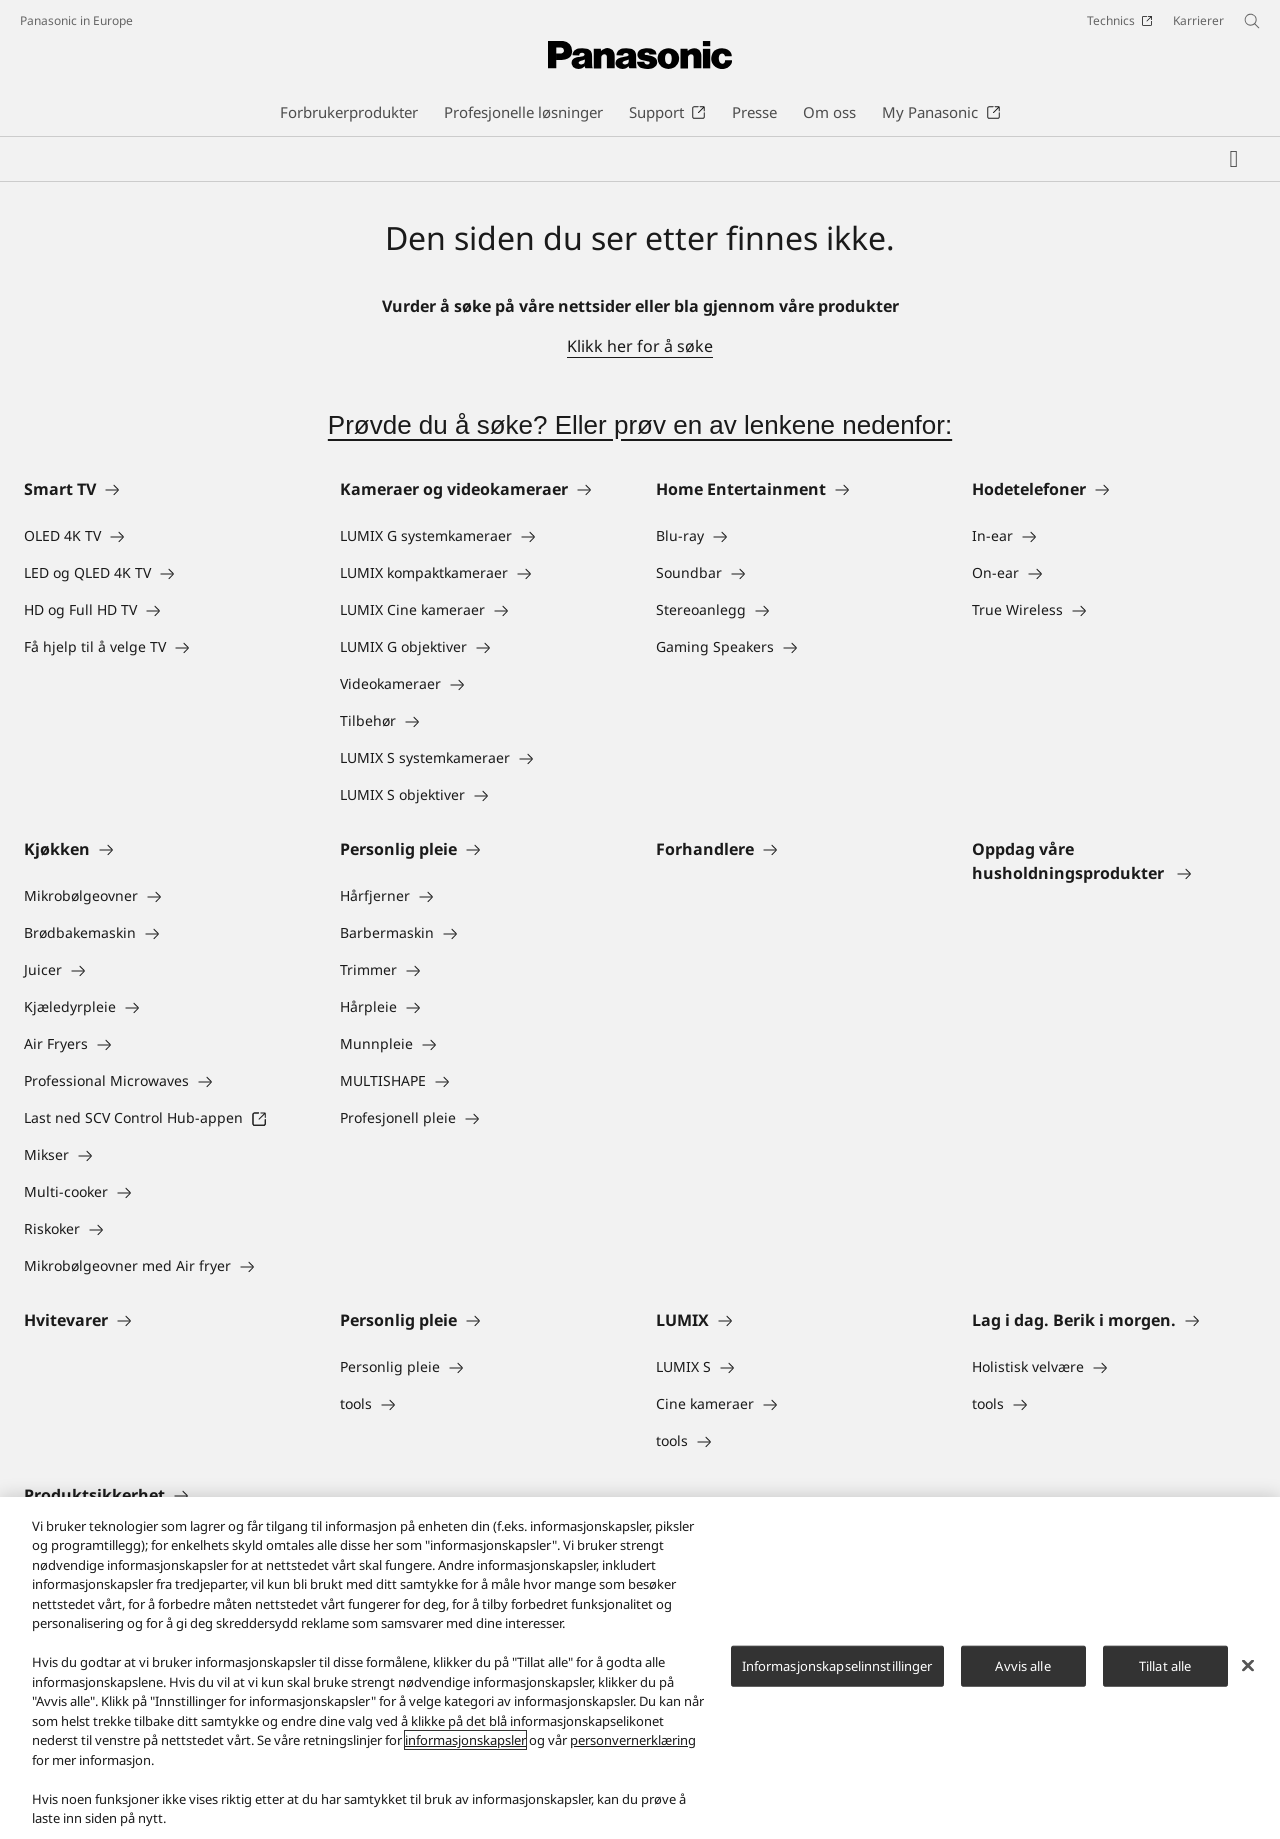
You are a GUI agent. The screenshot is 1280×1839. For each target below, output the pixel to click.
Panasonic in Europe (76, 20)
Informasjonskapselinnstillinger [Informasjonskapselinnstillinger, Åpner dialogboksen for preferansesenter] (837, 1666)
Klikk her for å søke (640, 346)
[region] (640, 1668)
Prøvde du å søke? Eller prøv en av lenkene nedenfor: (640, 425)
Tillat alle (1165, 1666)
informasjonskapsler (465, 1740)
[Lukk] (1248, 1665)
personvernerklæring (633, 1740)
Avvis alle (1022, 1666)
